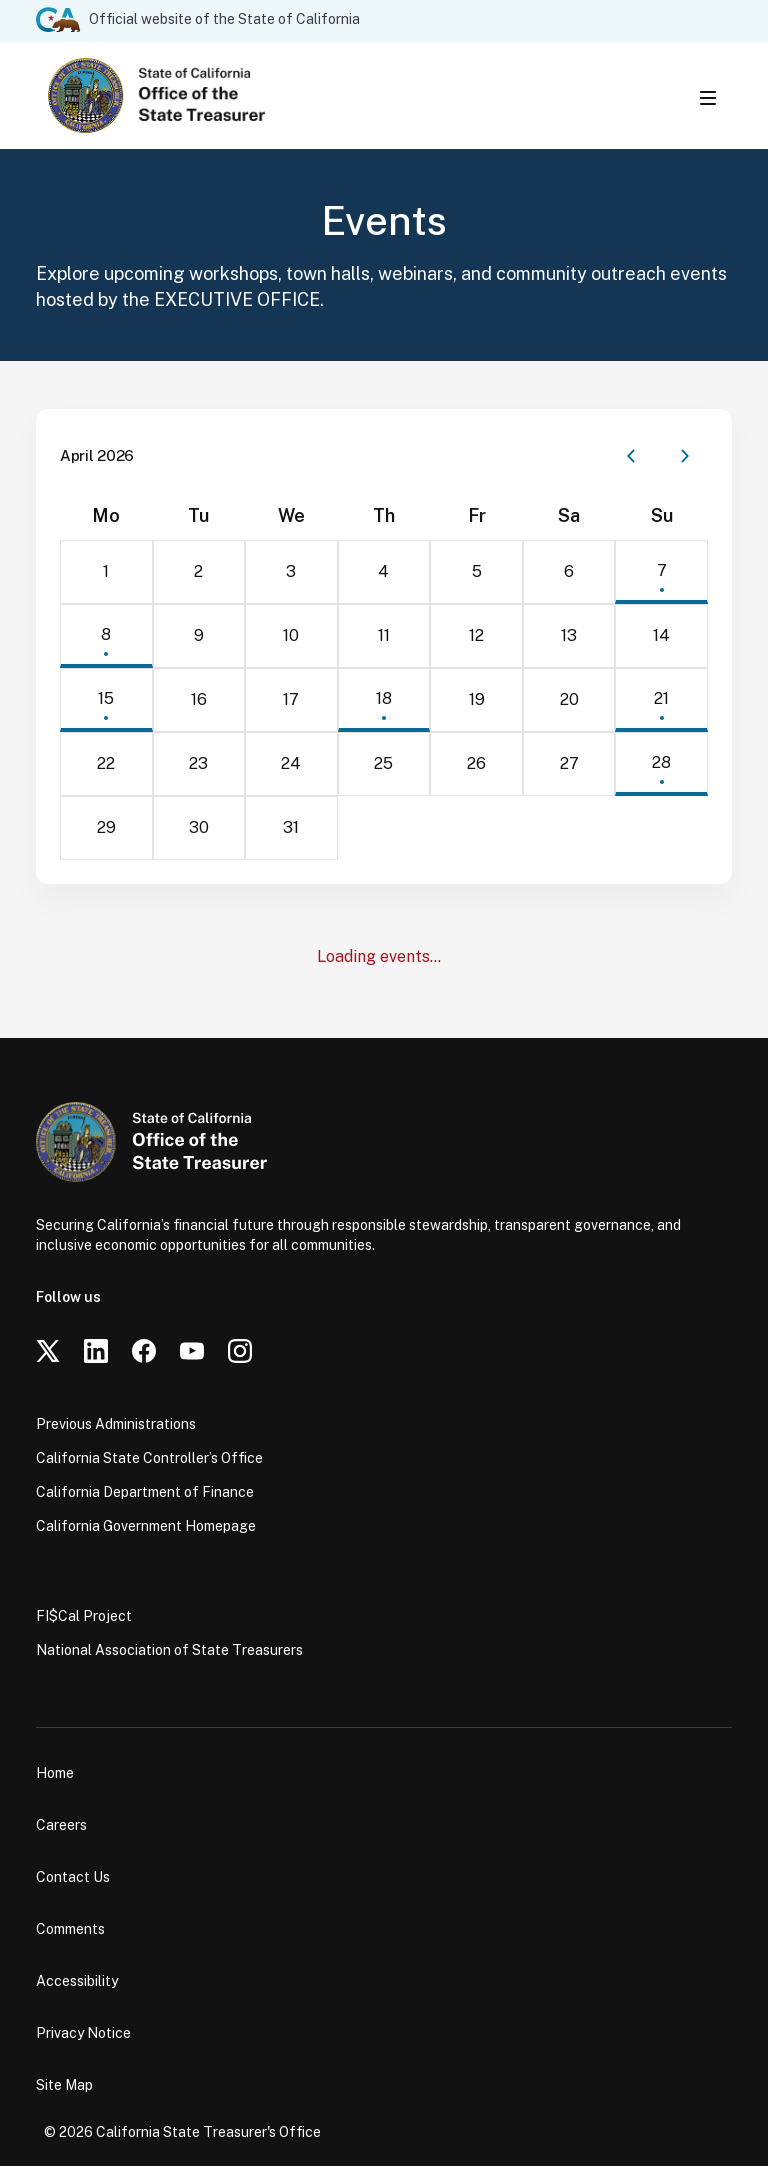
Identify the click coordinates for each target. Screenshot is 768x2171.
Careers (61, 1830)
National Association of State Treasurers (169, 1655)
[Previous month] (631, 461)
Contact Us (73, 1882)
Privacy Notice (83, 2038)
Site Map (64, 2090)
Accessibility (77, 1986)
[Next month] (685, 461)
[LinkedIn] (96, 1356)
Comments (70, 1934)
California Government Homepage (146, 1531)
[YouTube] (192, 1356)
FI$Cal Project (84, 1621)
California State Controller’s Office (149, 1463)
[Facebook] (144, 1356)
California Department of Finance (145, 1497)
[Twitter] (48, 1356)
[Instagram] (240, 1356)
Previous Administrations (116, 1429)
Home (55, 1778)
